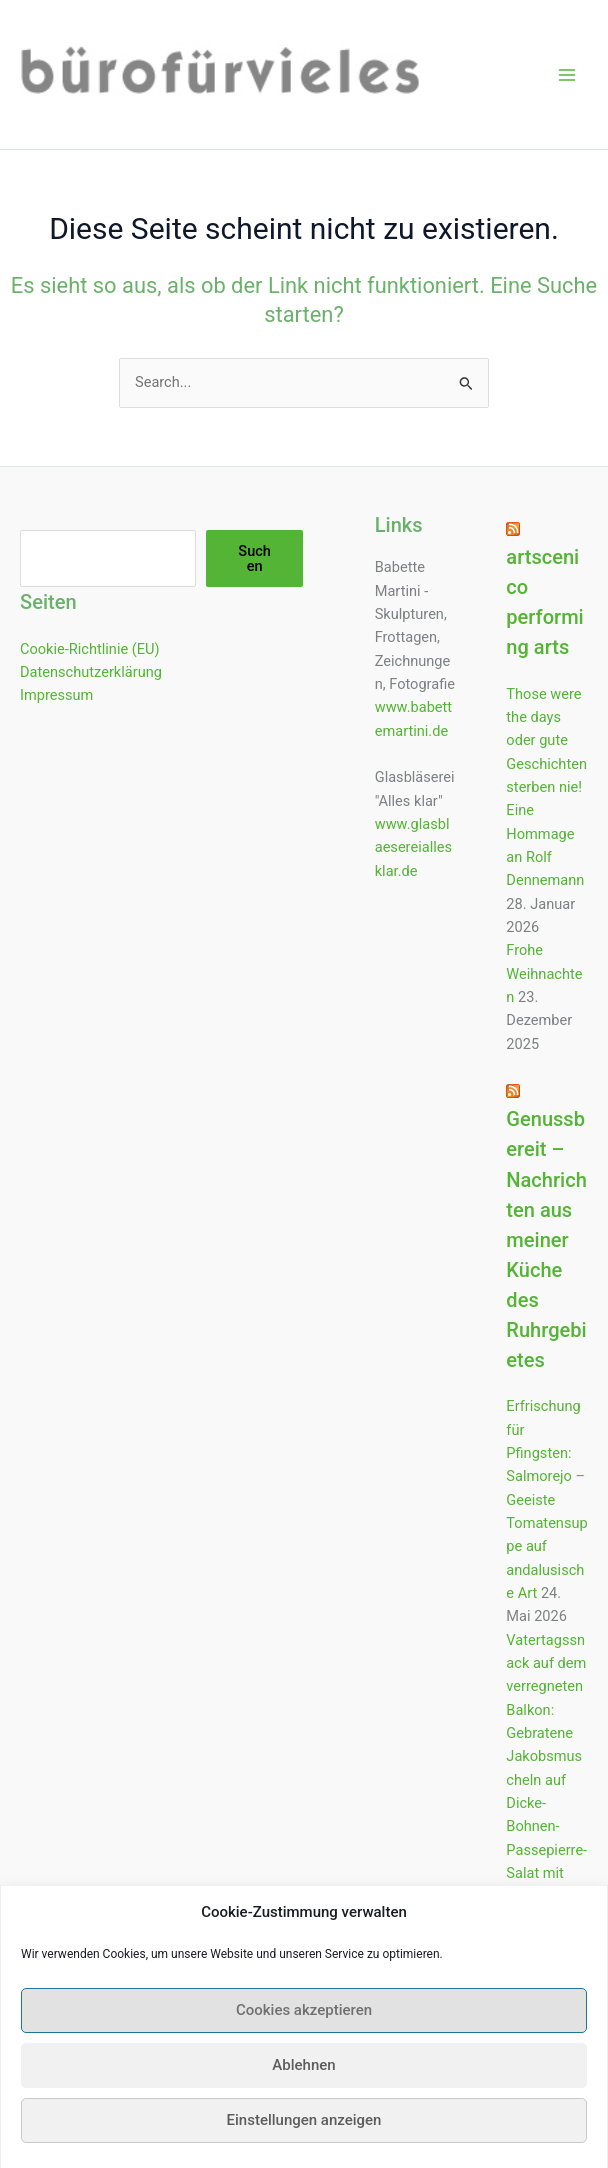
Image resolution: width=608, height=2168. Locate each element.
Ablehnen (303, 2086)
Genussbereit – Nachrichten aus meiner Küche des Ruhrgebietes (546, 1239)
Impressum (56, 695)
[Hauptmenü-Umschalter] (567, 75)
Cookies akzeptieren (304, 2031)
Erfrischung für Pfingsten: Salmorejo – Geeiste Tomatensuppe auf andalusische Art (546, 1499)
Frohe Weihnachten (544, 973)
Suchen (254, 558)
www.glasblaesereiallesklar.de (413, 847)
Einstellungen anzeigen (304, 2141)
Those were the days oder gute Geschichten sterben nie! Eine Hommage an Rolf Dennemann (546, 787)
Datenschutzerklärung (91, 672)
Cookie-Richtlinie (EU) (90, 649)
